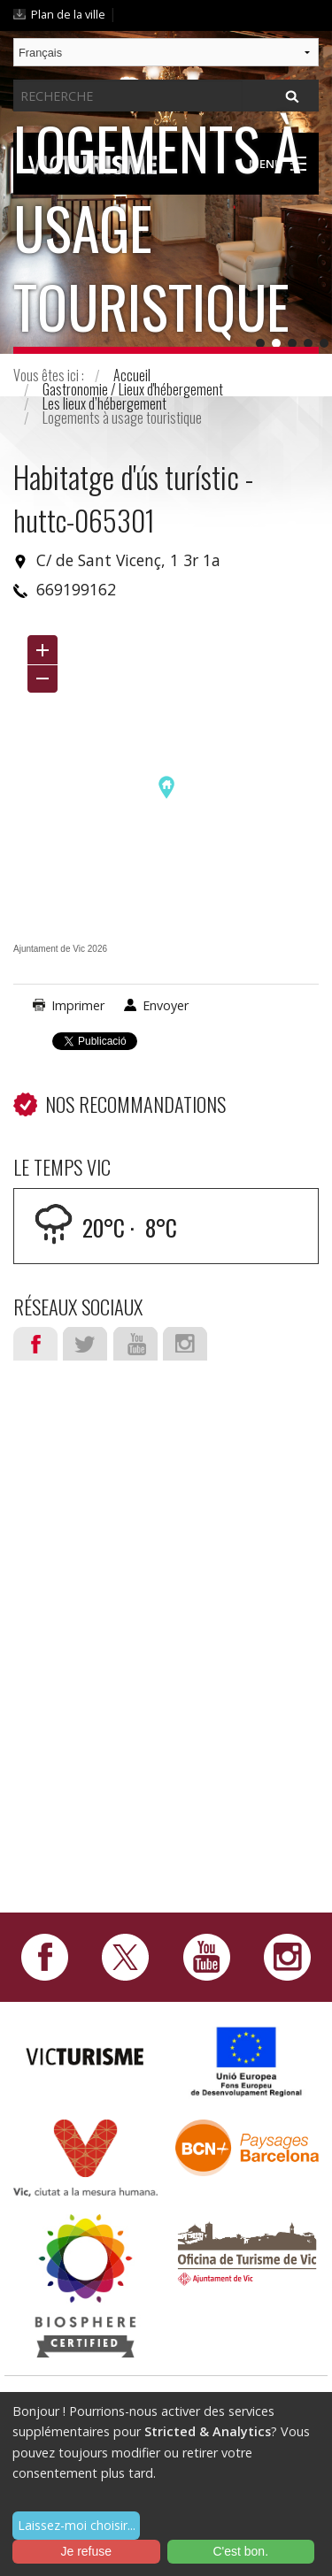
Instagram (185, 1344)
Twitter (85, 1344)
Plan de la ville (68, 14)
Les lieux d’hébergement (104, 403)
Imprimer (77, 1005)
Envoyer (166, 1005)
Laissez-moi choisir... (76, 2525)
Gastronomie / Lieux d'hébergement (132, 389)
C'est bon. (240, 2551)
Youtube (135, 1344)
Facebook (35, 1344)
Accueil (132, 375)
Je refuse (86, 2551)
